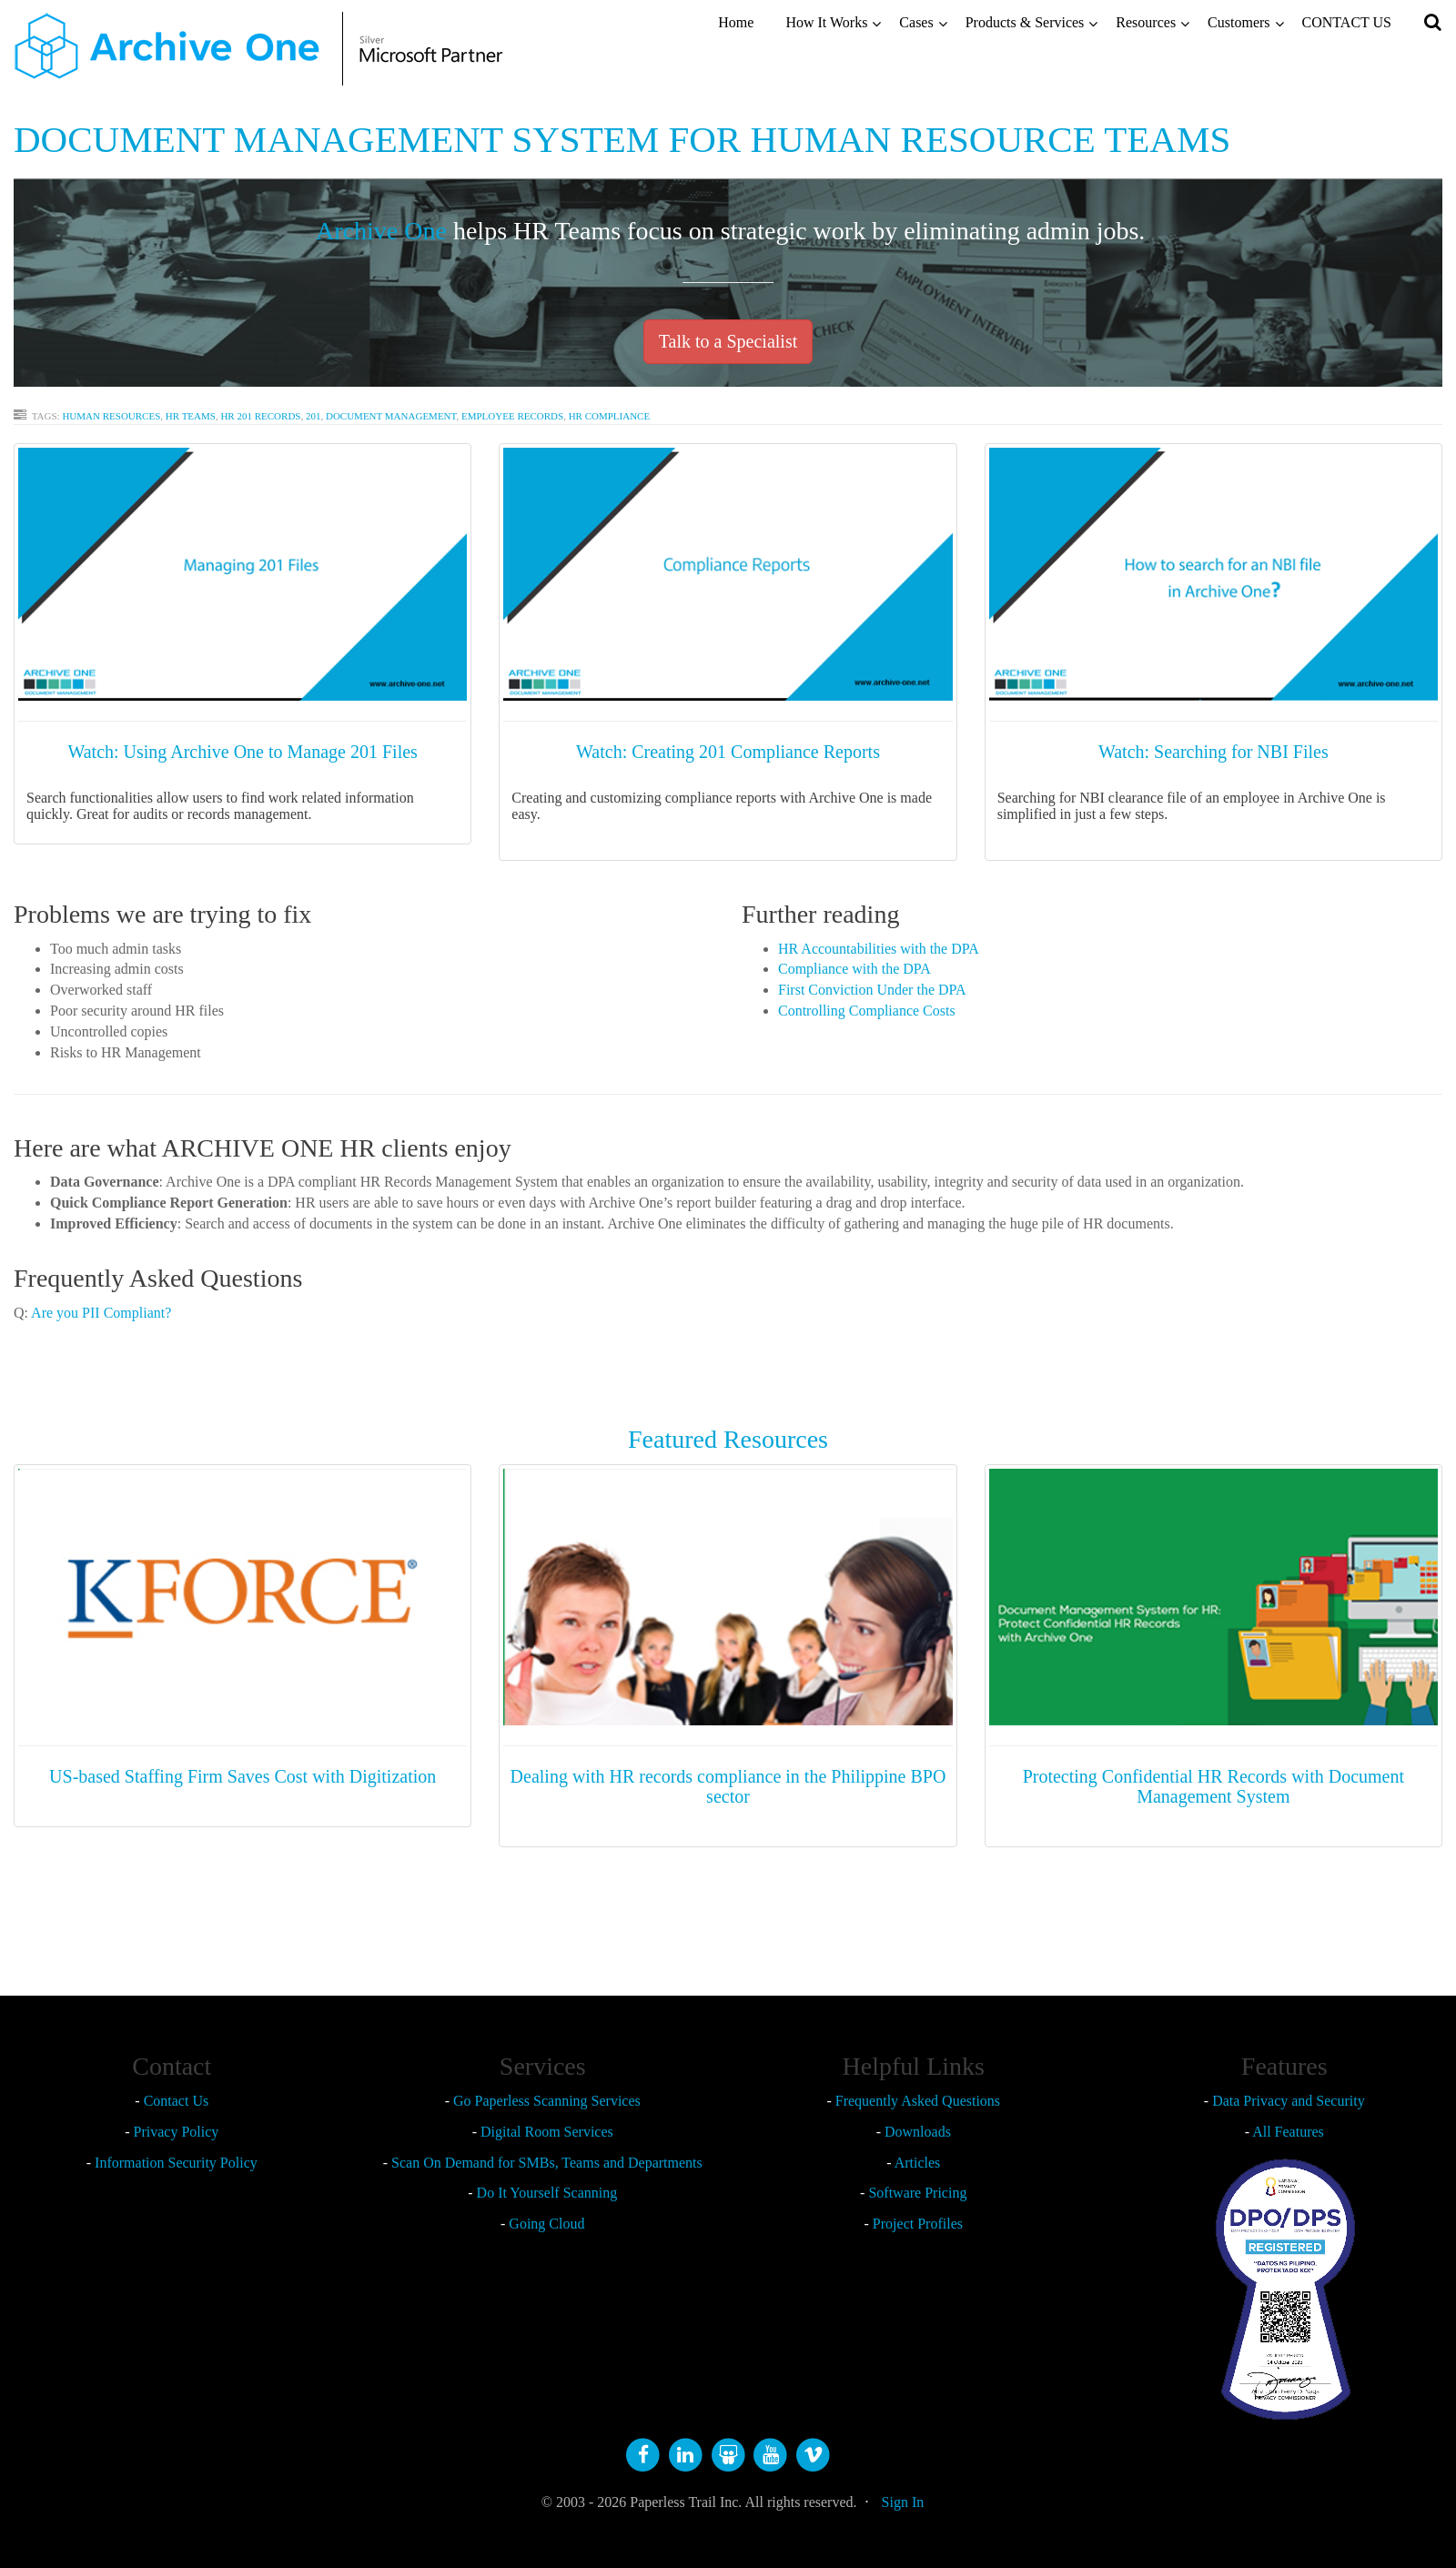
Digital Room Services (546, 2131)
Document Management (391, 415)
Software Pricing (917, 2192)
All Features (1288, 2131)
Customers (1238, 22)
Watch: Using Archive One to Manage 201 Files (242, 752)
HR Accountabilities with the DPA (878, 948)
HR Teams (191, 415)
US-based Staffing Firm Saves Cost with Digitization (242, 1776)
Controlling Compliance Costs (867, 1010)
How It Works (826, 22)
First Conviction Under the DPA (872, 989)
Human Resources (111, 415)
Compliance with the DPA (854, 968)
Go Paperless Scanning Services (547, 2100)
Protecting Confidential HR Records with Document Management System (1213, 1786)
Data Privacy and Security (1288, 2100)
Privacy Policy (176, 2131)
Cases (916, 22)
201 (313, 415)
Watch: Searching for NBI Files (1213, 752)
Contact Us (176, 2100)
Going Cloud (546, 2223)
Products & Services (1025, 22)
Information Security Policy (176, 2162)
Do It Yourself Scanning (547, 2192)
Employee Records (512, 415)
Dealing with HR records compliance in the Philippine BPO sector (728, 1786)
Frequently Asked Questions (917, 2100)
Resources (1146, 22)
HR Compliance (610, 415)
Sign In (903, 2502)
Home (735, 22)
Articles (918, 2162)
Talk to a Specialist (728, 341)
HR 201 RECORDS (260, 415)
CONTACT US (1346, 22)
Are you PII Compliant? (99, 1312)
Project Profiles (918, 2223)
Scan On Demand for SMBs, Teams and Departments (547, 2162)
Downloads (918, 2131)
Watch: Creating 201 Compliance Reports (728, 752)
